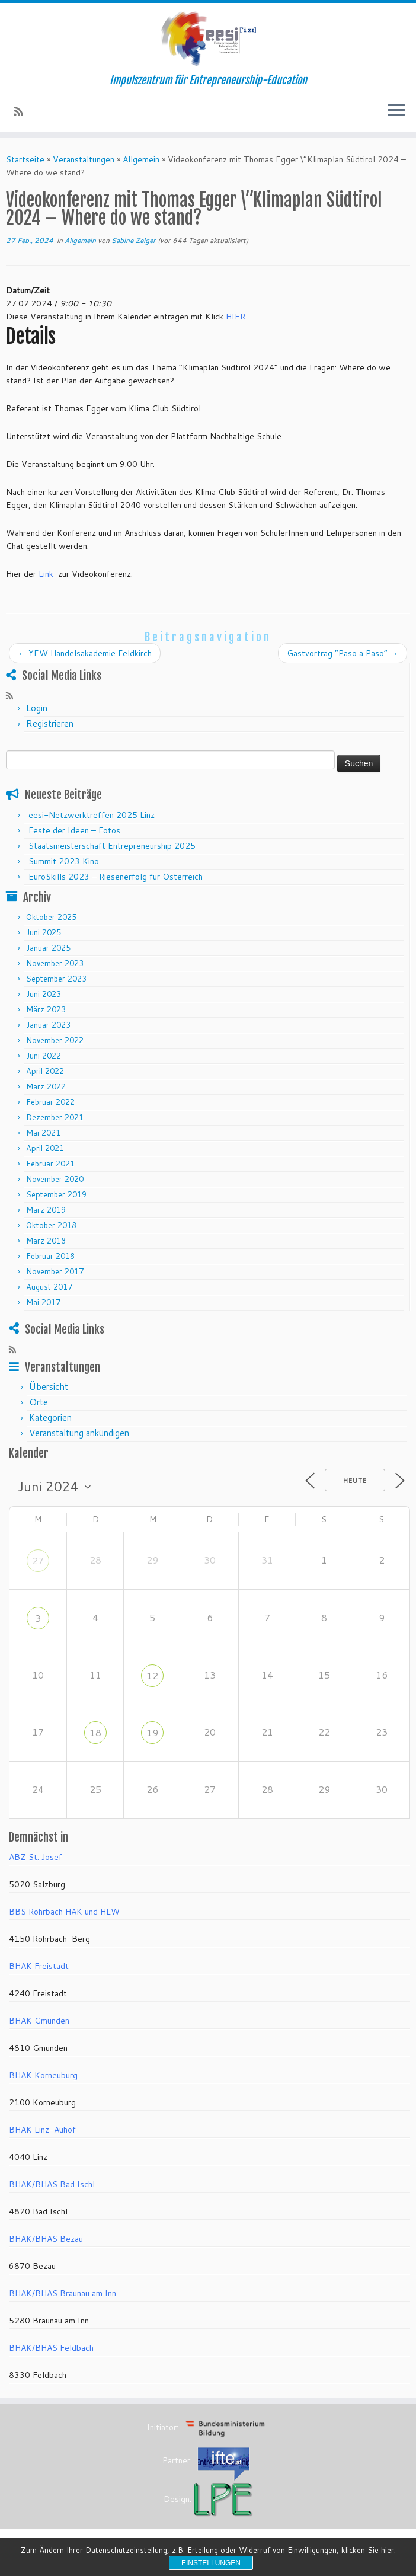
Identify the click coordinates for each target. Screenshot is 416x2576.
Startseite (25, 159)
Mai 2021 (43, 1132)
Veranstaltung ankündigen (79, 1433)
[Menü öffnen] (396, 111)
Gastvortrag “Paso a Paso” (342, 653)
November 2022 (55, 1040)
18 (95, 1732)
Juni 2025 (43, 932)
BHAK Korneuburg (43, 2075)
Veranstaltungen (83, 159)
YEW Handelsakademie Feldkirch (85, 653)
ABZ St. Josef (35, 1857)
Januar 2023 (48, 1024)
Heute (355, 1480)
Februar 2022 (50, 1102)
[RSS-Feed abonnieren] (22, 111)
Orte (38, 1402)
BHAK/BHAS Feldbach (51, 2348)
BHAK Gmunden (39, 2021)
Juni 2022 (43, 1055)
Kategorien (50, 1417)
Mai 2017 (43, 1302)
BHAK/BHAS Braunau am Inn (62, 2293)
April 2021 (45, 1148)
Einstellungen (211, 2563)
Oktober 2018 (51, 1225)
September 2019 (56, 1194)
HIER (235, 316)
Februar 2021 (50, 1163)
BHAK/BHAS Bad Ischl (52, 2184)
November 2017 (55, 1271)
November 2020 (55, 1179)
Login (36, 708)
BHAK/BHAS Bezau (46, 2239)
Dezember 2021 (55, 1117)
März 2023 (46, 1009)
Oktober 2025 (51, 917)
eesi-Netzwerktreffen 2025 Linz (91, 815)
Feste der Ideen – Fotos (74, 830)
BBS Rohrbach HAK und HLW (64, 1911)
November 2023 (55, 963)
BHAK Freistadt (39, 1966)
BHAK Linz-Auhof (42, 2130)
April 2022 (45, 1071)
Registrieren (49, 723)
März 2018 (46, 1240)
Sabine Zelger (133, 240)
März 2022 (46, 1086)
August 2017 (49, 1286)
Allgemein (141, 159)
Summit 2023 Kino (63, 861)
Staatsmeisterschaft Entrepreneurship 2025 (112, 846)
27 (38, 1560)
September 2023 (56, 978)
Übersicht (48, 1386)
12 (152, 1675)
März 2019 (46, 1209)
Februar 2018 (50, 1256)
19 (152, 1732)
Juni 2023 (43, 994)
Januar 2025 (48, 947)
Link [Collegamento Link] (46, 574)
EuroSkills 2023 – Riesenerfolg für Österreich (115, 877)
